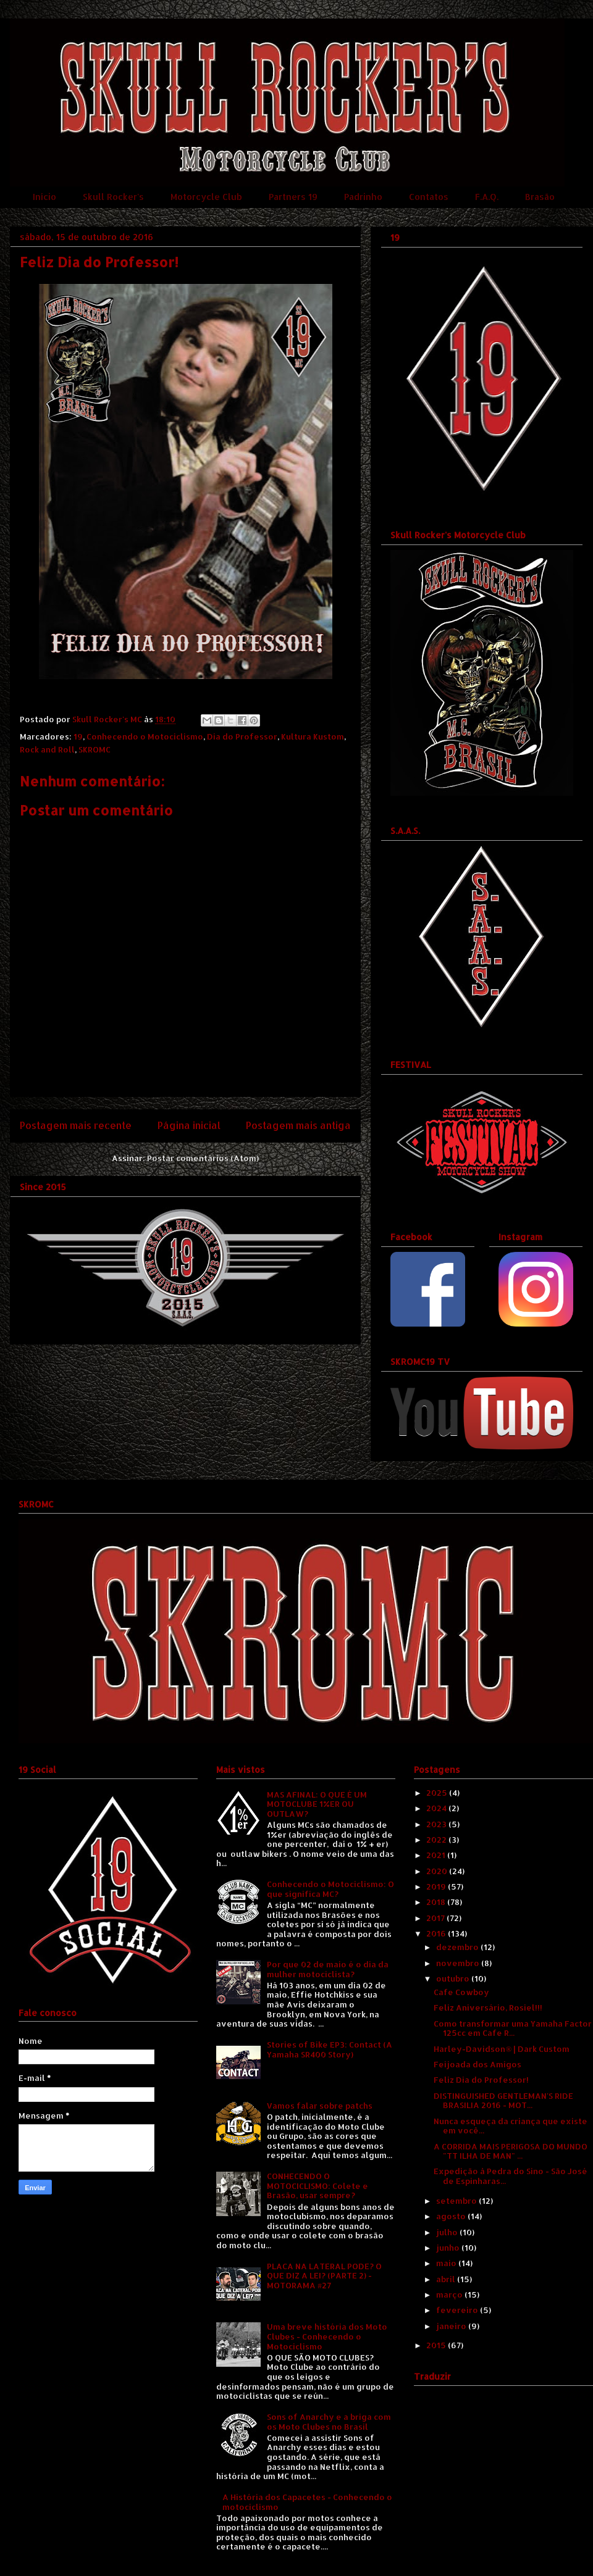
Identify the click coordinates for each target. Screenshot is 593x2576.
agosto (452, 2216)
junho (448, 2248)
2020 (437, 1871)
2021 (436, 1855)
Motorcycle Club (206, 196)
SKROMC (94, 749)
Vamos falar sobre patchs (319, 2106)
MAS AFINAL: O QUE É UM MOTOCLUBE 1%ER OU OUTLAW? (317, 1804)
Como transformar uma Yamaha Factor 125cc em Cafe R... (513, 2028)
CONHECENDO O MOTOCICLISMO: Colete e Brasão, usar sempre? (317, 2185)
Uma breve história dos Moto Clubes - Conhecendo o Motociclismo (327, 2336)
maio (447, 2263)
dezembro (458, 1947)
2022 (437, 1839)
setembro (457, 2201)
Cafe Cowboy (461, 1992)
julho (448, 2232)
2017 (436, 1918)
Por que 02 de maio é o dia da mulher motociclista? (328, 1969)
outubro (453, 1978)
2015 (437, 2345)
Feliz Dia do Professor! (481, 2080)
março (450, 2294)
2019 (437, 1886)
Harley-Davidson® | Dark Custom (502, 2049)
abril (446, 2279)
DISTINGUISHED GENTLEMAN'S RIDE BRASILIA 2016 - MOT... (503, 2101)
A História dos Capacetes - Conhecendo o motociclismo (307, 2502)
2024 (437, 1808)
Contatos (428, 196)
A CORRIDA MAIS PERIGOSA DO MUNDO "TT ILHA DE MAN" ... (510, 2151)
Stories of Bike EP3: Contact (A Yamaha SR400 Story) (329, 2049)
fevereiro (458, 2310)
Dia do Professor (242, 736)
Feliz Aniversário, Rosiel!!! (488, 2007)
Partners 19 (293, 196)
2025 (437, 1793)
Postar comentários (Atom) (203, 1158)
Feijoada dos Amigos (477, 2064)
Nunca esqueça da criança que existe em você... (510, 2126)
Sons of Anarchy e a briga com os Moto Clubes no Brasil (329, 2422)
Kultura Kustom (312, 736)
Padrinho (363, 196)
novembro (458, 1963)
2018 (436, 1902)
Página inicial (189, 1125)
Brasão (540, 196)
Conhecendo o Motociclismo (144, 736)
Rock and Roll (47, 749)
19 (78, 736)
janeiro (452, 2326)
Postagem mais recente (76, 1125)
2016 (437, 1933)
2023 (437, 1824)
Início (44, 196)
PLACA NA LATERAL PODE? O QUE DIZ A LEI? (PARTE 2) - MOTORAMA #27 (324, 2275)
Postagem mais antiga (298, 1125)
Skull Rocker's (113, 196)
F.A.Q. (486, 196)
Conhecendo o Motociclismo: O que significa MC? (330, 1889)
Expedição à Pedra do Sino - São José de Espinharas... (510, 2176)
